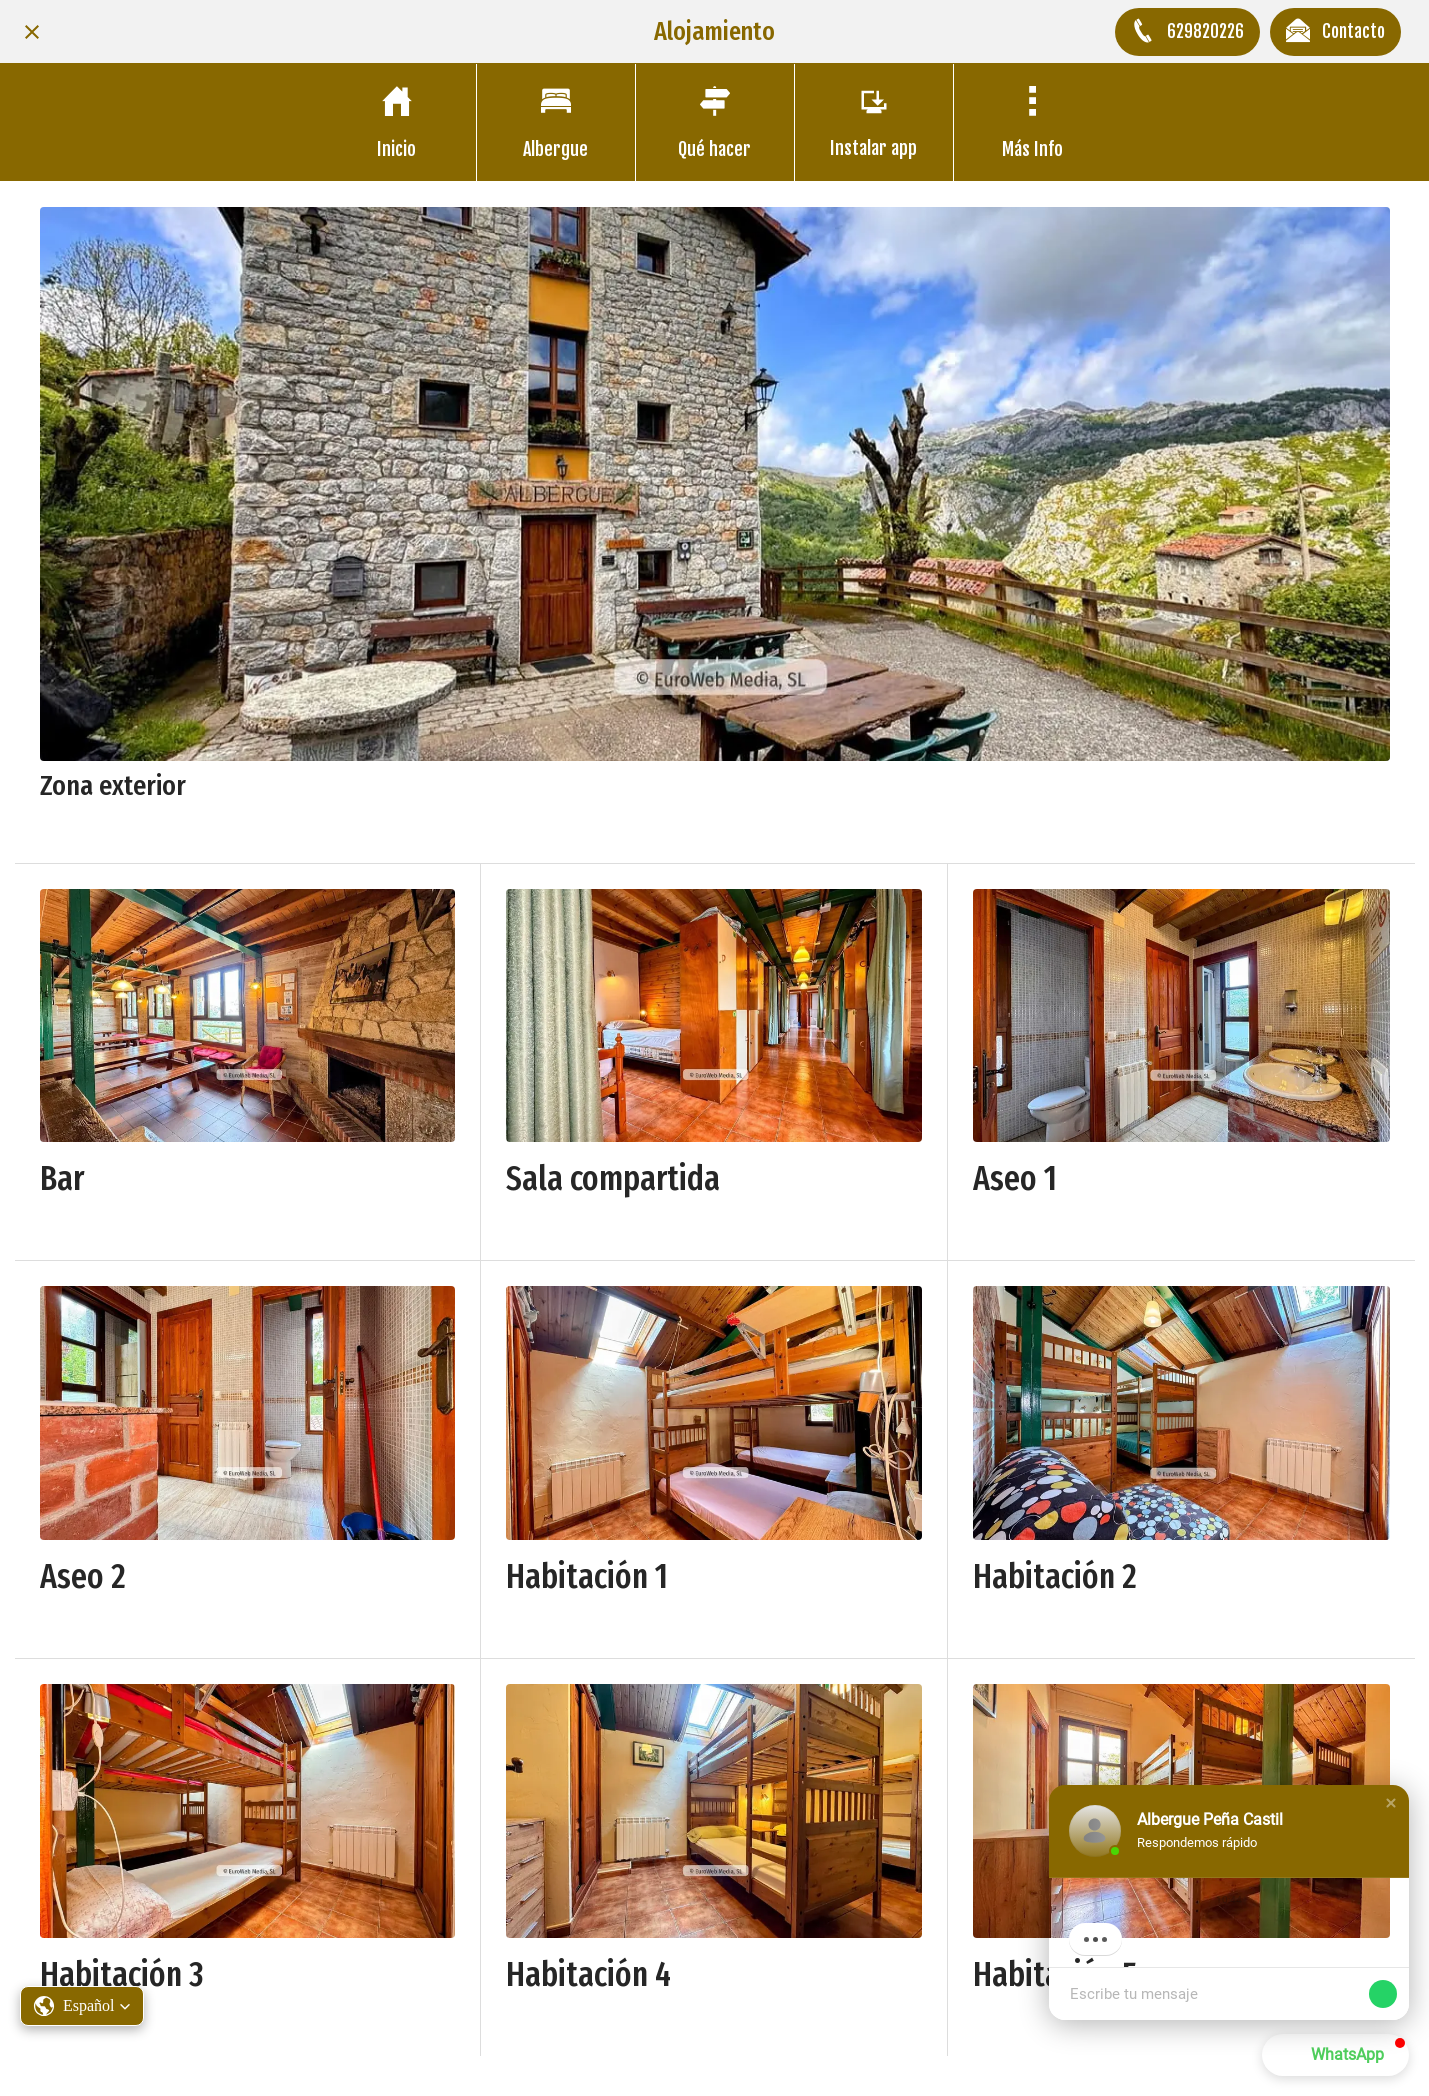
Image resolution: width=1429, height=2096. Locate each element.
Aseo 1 (1015, 1178)
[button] (1391, 1805)
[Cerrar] (32, 32)
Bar (62, 1178)
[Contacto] (1335, 32)
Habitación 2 (1055, 1576)
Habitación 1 (587, 1576)
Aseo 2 (83, 1576)
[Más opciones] (1033, 122)
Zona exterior (113, 785)
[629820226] (1187, 32)
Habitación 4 (588, 1974)
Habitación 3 (121, 1974)
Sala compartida (613, 1178)
